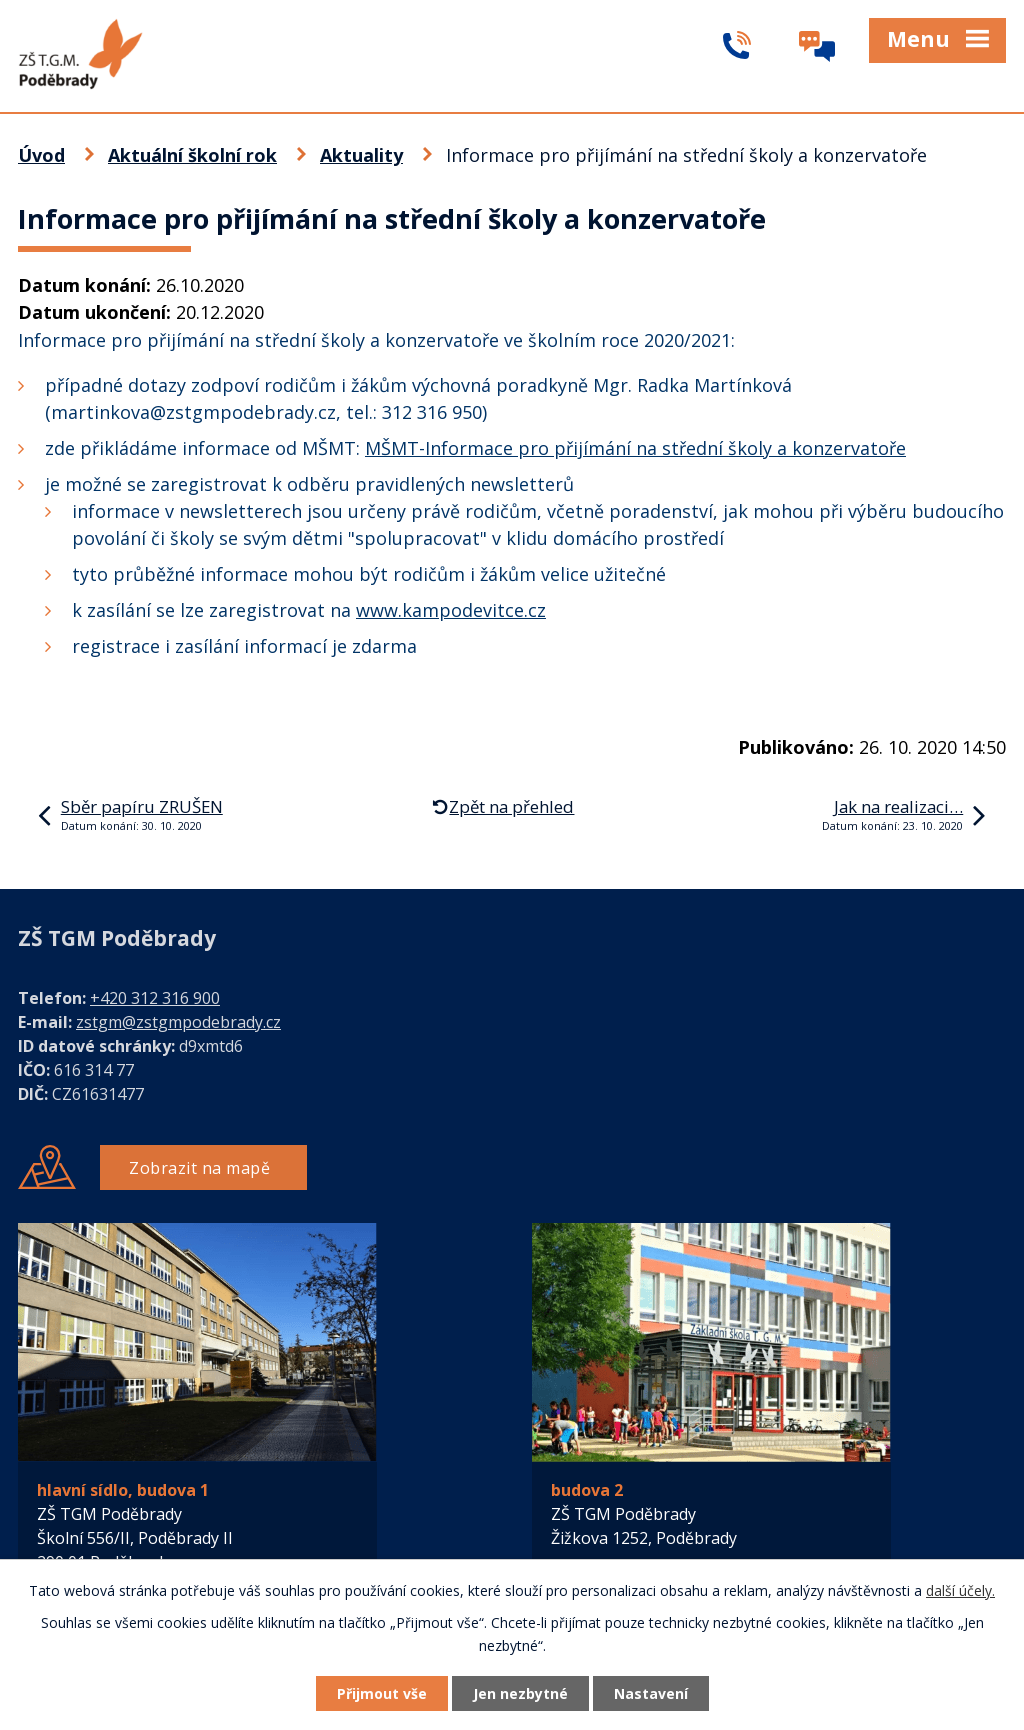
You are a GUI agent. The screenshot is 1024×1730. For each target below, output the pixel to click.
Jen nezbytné (520, 1693)
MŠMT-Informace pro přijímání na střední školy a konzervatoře (635, 448)
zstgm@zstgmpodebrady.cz (178, 1022)
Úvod (41, 155)
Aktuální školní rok (192, 155)
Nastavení (651, 1693)
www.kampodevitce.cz (451, 610)
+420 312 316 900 (155, 998)
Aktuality (361, 155)
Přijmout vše (382, 1693)
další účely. (960, 1590)
